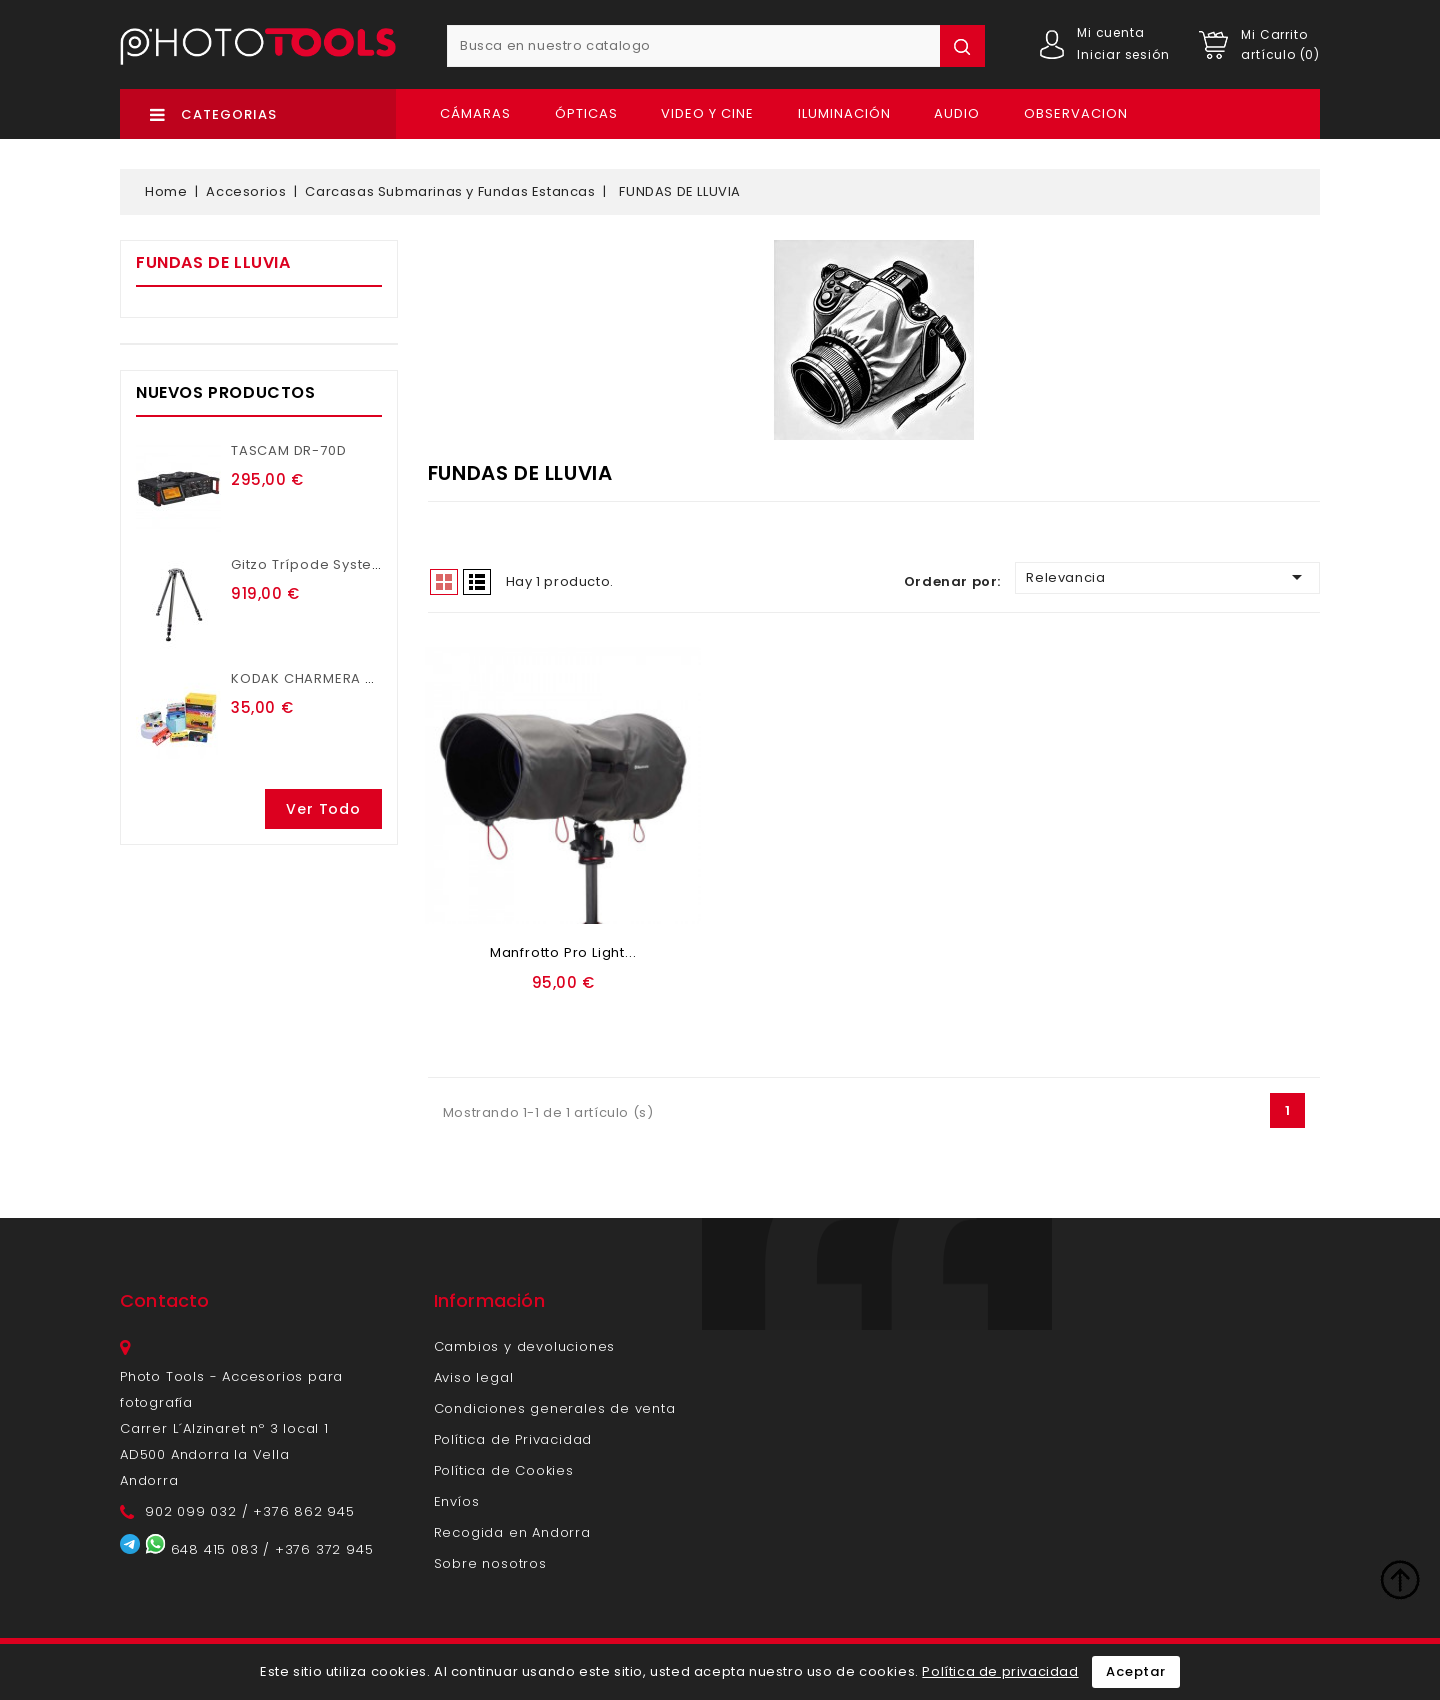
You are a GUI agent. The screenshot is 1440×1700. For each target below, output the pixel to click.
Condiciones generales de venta (555, 1408)
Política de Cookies (504, 1470)
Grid (444, 582)
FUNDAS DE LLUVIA (213, 262)
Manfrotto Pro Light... (563, 952)
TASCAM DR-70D (288, 450)
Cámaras (475, 113)
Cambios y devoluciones (525, 1346)
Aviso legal (474, 1377)
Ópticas (586, 113)
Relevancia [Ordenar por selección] (1167, 577)
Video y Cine (707, 113)
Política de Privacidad (513, 1439)
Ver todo (323, 809)
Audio (957, 113)
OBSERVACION (1076, 113)
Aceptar (1136, 1671)
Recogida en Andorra (512, 1532)
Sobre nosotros (490, 1563)
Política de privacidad (1000, 1671)
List (477, 582)
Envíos (457, 1501)
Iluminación (844, 113)
